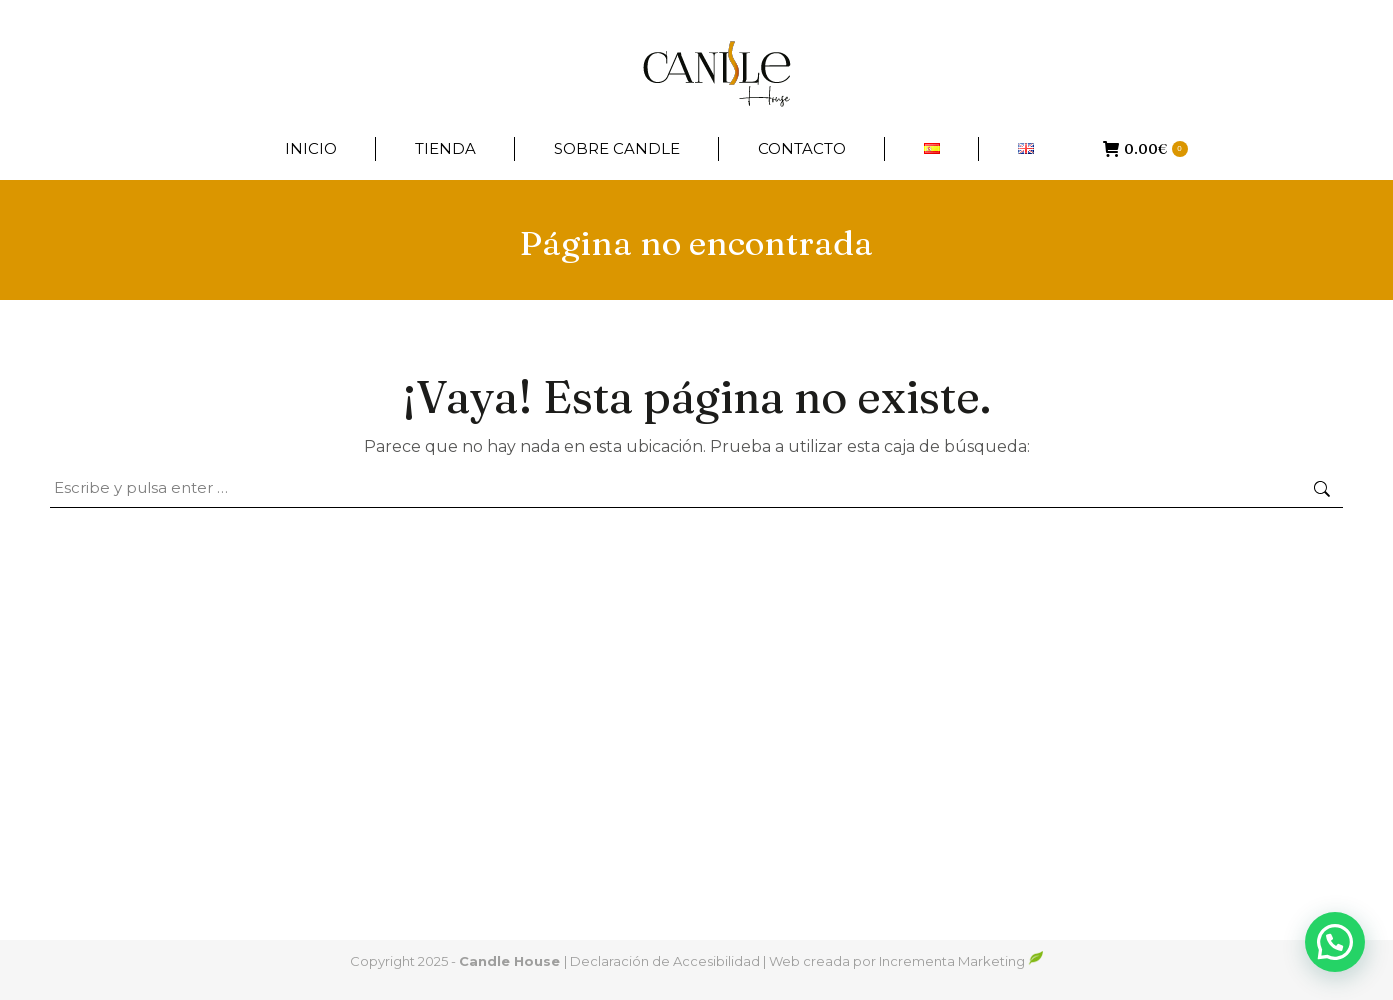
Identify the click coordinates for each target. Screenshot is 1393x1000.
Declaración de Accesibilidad (665, 961)
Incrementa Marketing (961, 961)
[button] (1335, 942)
